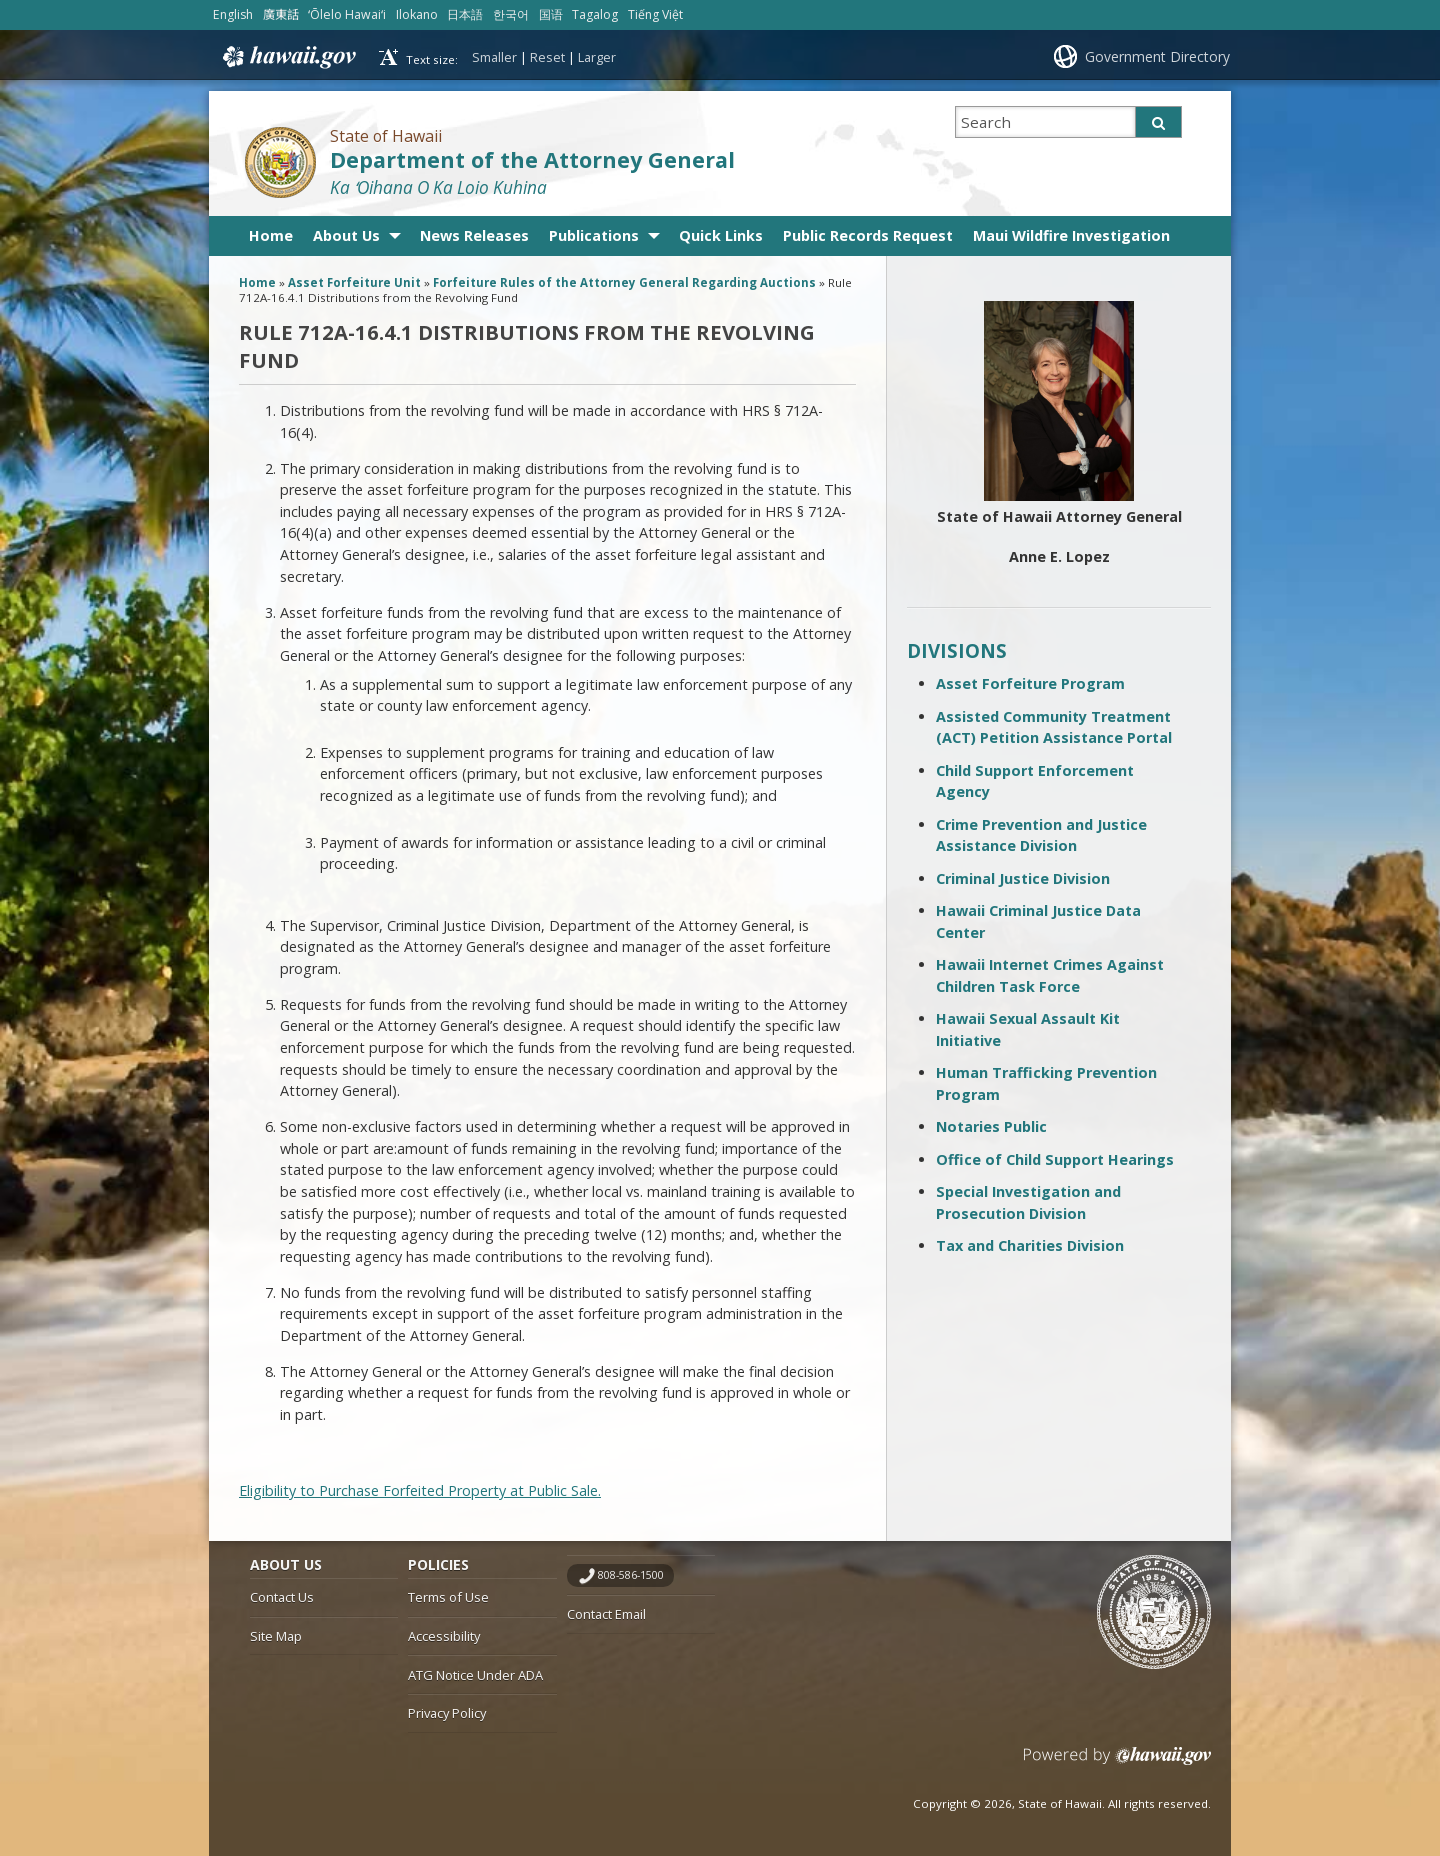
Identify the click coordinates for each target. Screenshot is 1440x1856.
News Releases (474, 235)
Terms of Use (448, 1597)
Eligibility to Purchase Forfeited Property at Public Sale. (420, 1490)
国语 (551, 14)
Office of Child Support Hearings (1055, 1159)
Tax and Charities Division (1030, 1245)
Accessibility (444, 1636)
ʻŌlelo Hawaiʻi (347, 14)
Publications (594, 235)
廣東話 (281, 14)
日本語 (465, 14)
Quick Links (721, 235)
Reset (547, 57)
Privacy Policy (447, 1713)
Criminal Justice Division (1023, 878)
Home (271, 235)
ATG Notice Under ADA (475, 1675)
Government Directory (1157, 56)
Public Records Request (868, 235)
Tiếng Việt (655, 14)
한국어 (511, 14)
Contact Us (282, 1597)
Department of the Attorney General (532, 159)
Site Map (276, 1636)
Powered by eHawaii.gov (1117, 1763)
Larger (597, 57)
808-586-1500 (631, 1575)
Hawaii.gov (287, 57)
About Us (346, 235)
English (233, 14)
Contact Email (606, 1614)
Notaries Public (991, 1126)
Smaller (494, 57)
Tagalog (595, 14)
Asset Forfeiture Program (1030, 683)
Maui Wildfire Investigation (1071, 235)
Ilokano (417, 14)
